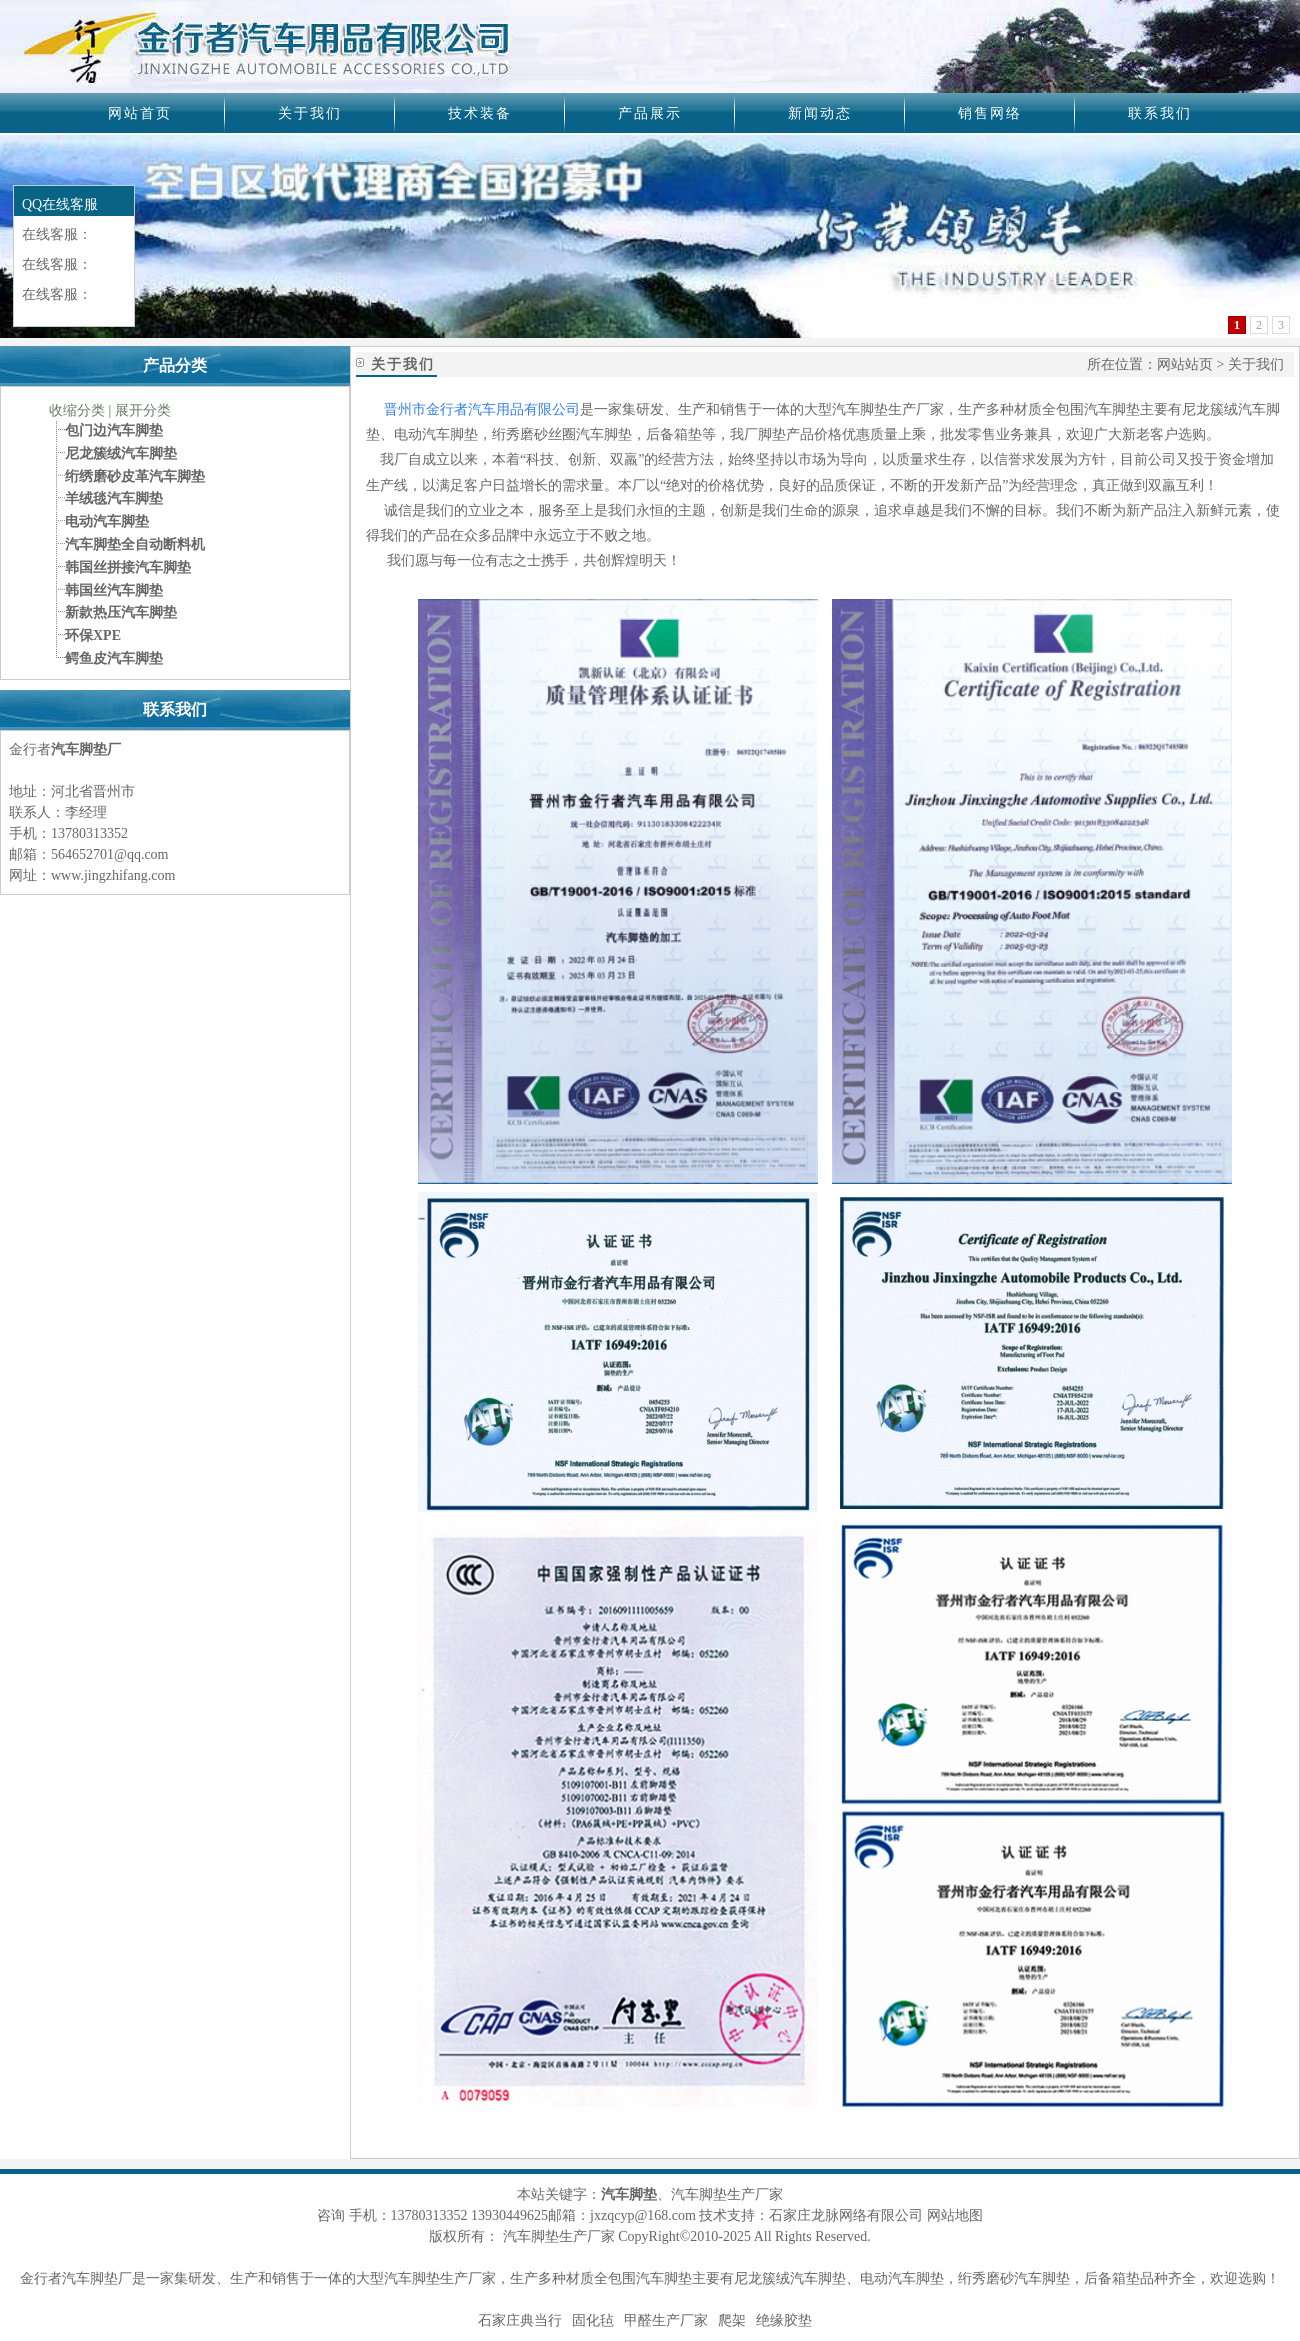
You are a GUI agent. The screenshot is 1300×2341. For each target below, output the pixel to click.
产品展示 (650, 113)
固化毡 (593, 2320)
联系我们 (1160, 113)
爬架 (732, 2320)
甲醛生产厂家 (666, 2320)
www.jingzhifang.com (113, 875)
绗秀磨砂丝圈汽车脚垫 (562, 434)
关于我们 (310, 113)
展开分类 (143, 410)
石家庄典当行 (520, 2320)
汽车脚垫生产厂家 (440, 2278)
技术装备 (480, 113)
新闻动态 (820, 113)
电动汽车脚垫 (436, 434)
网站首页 (140, 113)
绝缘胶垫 (784, 2320)
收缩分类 (77, 410)
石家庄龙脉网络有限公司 (846, 2215)
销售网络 (990, 113)
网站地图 (955, 2215)
